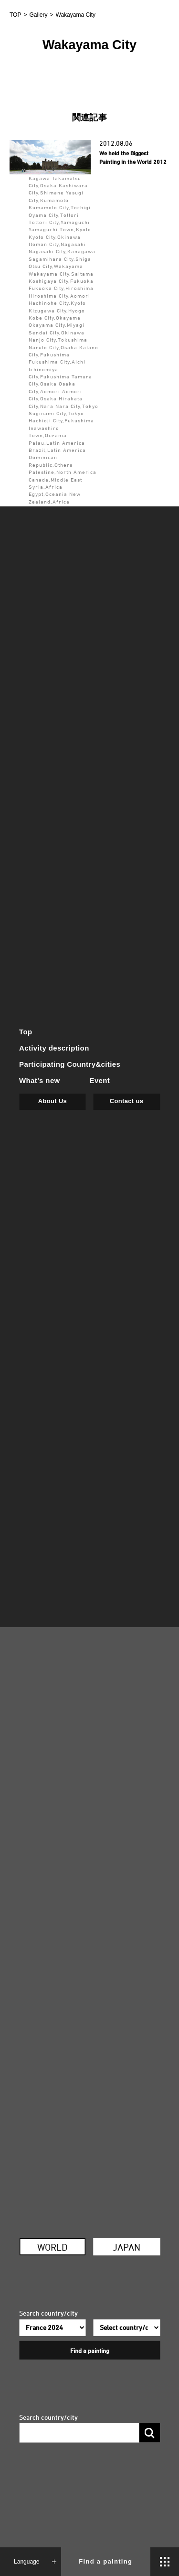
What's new (39, 1080)
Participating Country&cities (69, 1064)
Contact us (126, 1101)
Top (25, 1032)
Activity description (54, 1048)
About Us (52, 1101)
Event (100, 1080)
